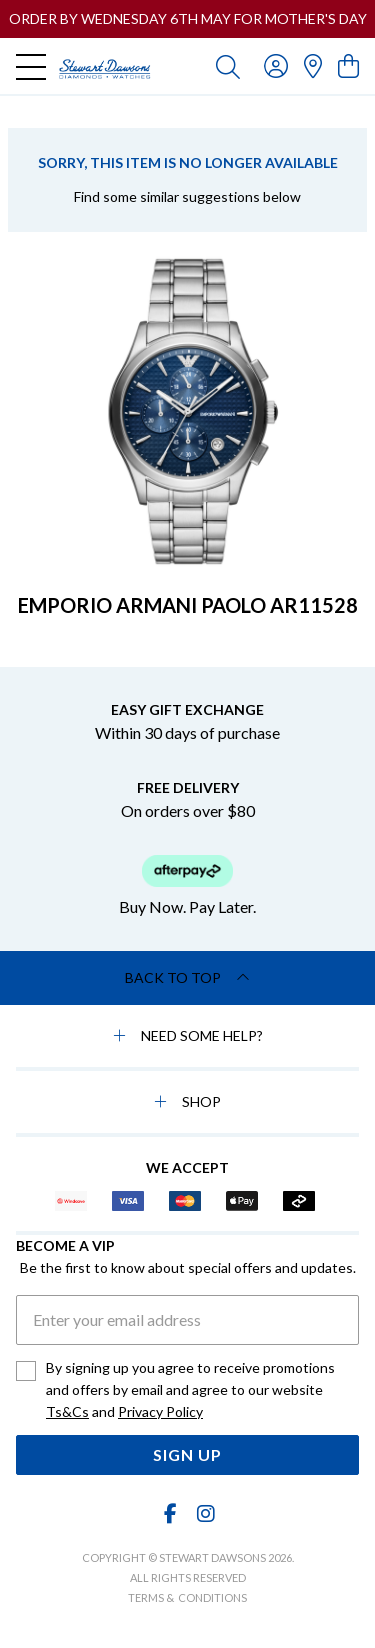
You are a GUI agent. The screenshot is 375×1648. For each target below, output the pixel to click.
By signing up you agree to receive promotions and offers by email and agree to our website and (190, 1391)
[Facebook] (170, 1513)
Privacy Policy (160, 1411)
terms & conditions (187, 1597)
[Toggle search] (228, 66)
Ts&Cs (67, 1411)
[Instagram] (205, 1513)
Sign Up (187, 1454)
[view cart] (348, 65)
